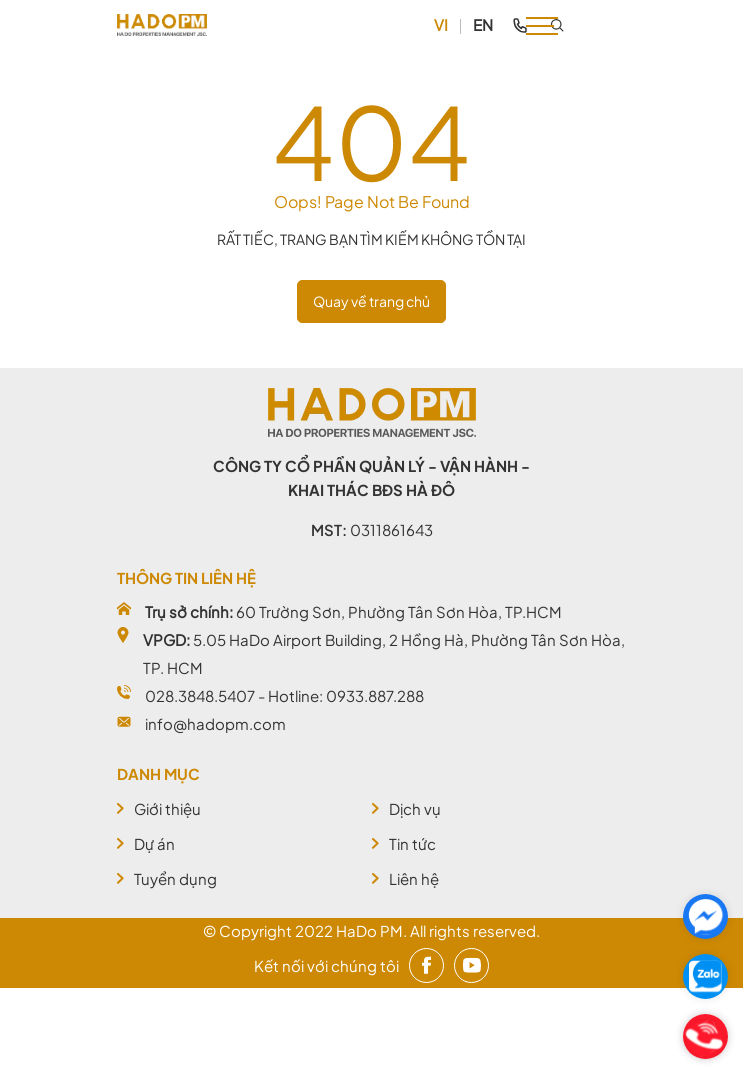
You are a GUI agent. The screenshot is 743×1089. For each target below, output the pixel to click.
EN (483, 24)
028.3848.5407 (200, 695)
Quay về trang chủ (371, 301)
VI (441, 24)
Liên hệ (414, 878)
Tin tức (412, 843)
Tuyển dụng (175, 878)
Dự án (154, 843)
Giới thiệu (167, 808)
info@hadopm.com (215, 723)
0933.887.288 (375, 695)
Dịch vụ (415, 808)
